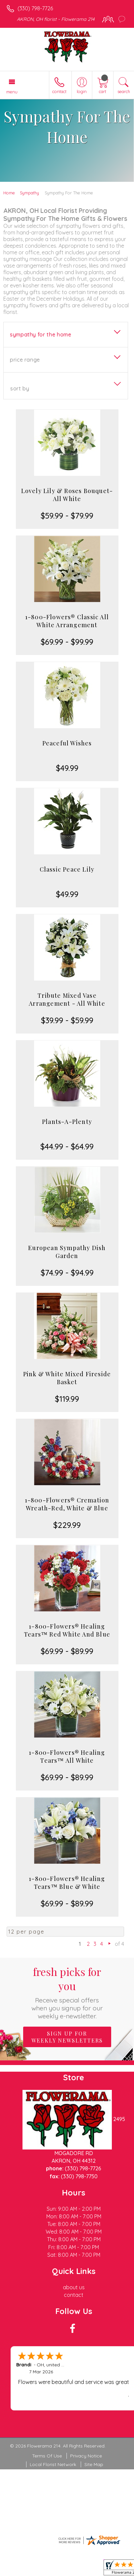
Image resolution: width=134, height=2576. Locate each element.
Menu (12, 91)
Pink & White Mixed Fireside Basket (67, 1378)
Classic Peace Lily (67, 869)
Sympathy (29, 192)
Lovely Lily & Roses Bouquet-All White (67, 495)
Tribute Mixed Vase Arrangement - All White (67, 999)
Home (9, 192)
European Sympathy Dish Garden (67, 1252)
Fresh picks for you (67, 1992)
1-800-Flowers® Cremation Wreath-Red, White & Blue (67, 1504)
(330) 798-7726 (35, 8)
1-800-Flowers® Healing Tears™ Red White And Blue (67, 1630)
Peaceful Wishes (67, 743)
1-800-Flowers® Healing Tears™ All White (67, 1756)
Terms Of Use (47, 2456)
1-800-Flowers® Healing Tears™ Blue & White (67, 1883)
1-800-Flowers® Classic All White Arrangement (67, 621)
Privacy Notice (86, 2456)
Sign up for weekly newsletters (67, 2037)
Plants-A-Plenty (67, 1122)
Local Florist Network (53, 2464)
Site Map (93, 2464)
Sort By (19, 388)
